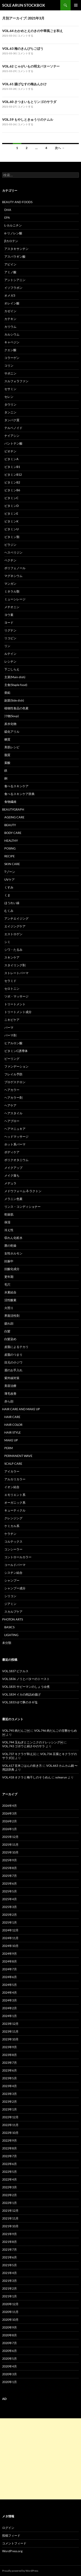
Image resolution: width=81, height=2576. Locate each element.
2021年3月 (9, 2280)
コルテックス (13, 1541)
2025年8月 (9, 1868)
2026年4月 (9, 1805)
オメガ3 (9, 295)
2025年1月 (9, 1922)
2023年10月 (10, 2039)
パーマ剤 (10, 1035)
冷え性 (8, 1230)
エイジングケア (14, 926)
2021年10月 (10, 2226)
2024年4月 (9, 1992)
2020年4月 (9, 2366)
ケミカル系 (11, 1526)
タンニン (10, 412)
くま (7, 895)
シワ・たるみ (13, 949)
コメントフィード (14, 2543)
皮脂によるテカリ (16, 1347)
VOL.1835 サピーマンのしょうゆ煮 (26, 1686)
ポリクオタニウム (16, 1160)
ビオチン (10, 451)
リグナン (10, 630)
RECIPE (9, 856)
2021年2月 (9, 2288)
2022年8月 (9, 2148)
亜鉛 (7, 692)
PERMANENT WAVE (18, 1456)
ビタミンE (11, 513)
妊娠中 (8, 1261)
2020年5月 (9, 2358)
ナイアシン (11, 435)
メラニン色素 (13, 1199)
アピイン (10, 264)
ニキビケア (11, 1019)
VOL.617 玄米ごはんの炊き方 (22, 1765)
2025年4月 (9, 1899)
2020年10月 (10, 2319)
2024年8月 (9, 1961)
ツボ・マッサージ (16, 996)
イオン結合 (11, 1487)
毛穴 (7, 1284)
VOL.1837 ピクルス (15, 1671)
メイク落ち (11, 1175)
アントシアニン (14, 280)
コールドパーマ (14, 1565)
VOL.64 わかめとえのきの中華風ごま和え (32, 31)
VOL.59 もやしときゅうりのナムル (27, 119)
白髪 (7, 1331)
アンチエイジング (16, 918)
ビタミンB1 (12, 467)
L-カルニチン (13, 225)
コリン (8, 365)
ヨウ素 (8, 615)
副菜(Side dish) (14, 700)
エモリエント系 (14, 1495)
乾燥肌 (8, 1214)
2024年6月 (9, 1977)
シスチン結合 (13, 1572)
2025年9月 (9, 1860)
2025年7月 (9, 1875)
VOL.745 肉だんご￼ (16, 1730)
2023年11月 (10, 2031)
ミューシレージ (14, 599)
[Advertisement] (40, 2458)
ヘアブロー (11, 1121)
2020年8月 (9, 2335)
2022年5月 (9, 2171)
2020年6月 (9, 2351)
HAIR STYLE (12, 1432)
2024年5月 (9, 1985)
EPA (7, 217)
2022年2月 (9, 2195)
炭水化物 (10, 724)
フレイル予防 (13, 1074)
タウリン (10, 404)
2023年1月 (9, 2109)
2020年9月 (9, 2327)
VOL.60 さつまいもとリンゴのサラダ (29, 102)
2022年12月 (10, 2117)
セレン (8, 396)
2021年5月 (9, 2265)
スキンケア (11, 957)
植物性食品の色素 (16, 708)
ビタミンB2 (12, 482)
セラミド (10, 981)
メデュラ (10, 1183)
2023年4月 (9, 2086)
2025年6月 (9, 1883)
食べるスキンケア (16, 786)
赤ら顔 (8, 1401)
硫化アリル (11, 731)
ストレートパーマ (16, 973)
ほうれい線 (11, 903)
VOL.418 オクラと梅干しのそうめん (26, 1777)
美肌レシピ (11, 747)
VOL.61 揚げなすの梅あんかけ (24, 84)
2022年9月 (9, 2140)
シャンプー (11, 1580)
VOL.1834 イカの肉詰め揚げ (21, 1694)
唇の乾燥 (10, 1245)
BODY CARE (12, 833)
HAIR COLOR (13, 1424)
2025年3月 (9, 1907)
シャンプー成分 (14, 1588)
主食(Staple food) (15, 685)
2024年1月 (9, 2016)
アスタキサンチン (16, 249)
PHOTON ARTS (12, 1619)
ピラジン (10, 544)
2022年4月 (9, 2179)
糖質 (7, 739)
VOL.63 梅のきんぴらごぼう (22, 48)
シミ (7, 942)
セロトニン (11, 988)
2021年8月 (9, 2242)
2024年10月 (10, 1946)
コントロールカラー (18, 1557)
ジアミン (10, 1604)
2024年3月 (9, 2000)
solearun (61, 1777)
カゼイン (10, 311)
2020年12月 (10, 2304)
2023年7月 (9, 2062)
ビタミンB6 (12, 490)
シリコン (10, 1596)
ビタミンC (11, 498)
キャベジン (11, 342)
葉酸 (7, 762)
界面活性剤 (11, 1315)
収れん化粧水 (13, 1238)
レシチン (10, 661)
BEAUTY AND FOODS (17, 202)
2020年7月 (9, 2343)
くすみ (8, 887)
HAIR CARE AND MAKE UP (21, 1409)
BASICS (9, 1627)
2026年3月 (9, 1813)
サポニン (10, 373)
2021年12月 (10, 2210)
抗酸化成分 (11, 1269)
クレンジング (13, 1518)
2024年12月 (10, 1930)
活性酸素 (10, 1300)
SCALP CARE (13, 1463)
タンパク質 (11, 420)
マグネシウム (13, 576)
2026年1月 (9, 1829)
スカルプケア (13, 1611)
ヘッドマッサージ (16, 1136)
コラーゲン (11, 358)
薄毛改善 (10, 1393)
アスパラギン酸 (14, 256)
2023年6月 (9, 2070)
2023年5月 (9, 2078)
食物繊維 (10, 801)
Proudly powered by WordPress (20, 2570)
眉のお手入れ (13, 1370)
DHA (7, 210)
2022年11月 (10, 2125)
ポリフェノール (14, 568)
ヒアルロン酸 (13, 1043)
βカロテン (11, 241)
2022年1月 (9, 2203)
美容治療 (10, 1386)
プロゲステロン (14, 1082)
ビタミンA (11, 459)
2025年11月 (10, 1844)
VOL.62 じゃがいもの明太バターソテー (31, 66)
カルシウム (11, 334)
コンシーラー (13, 1549)
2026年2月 (9, 1821)
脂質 (7, 755)
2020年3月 (9, 2374)
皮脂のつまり (13, 1354)
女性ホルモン (13, 1253)
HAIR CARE (12, 1417)
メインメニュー (76, 5)
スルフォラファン (16, 381)
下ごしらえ (11, 669)
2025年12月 (10, 1837)
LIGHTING (11, 1635)
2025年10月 (10, 1852)
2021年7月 (9, 2249)
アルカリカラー (14, 1479)
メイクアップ (13, 1167)
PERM (8, 1448)
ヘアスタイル (13, 1113)
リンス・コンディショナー (22, 1206)
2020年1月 (9, 2382)
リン (7, 646)
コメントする (25, 35)
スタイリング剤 (14, 965)
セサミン (10, 389)
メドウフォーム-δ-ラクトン (22, 1191)
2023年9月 (9, 2047)
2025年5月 (9, 1891)
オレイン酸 (11, 303)
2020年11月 (10, 2312)
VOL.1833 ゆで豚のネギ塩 (20, 1702)
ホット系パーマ (14, 1144)
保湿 (7, 1222)
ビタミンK (11, 521)
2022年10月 (10, 2132)
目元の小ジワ (13, 1362)
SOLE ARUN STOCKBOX (23, 5)
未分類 (6, 1643)
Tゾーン (9, 872)
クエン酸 (10, 350)
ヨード (8, 622)
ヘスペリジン (13, 552)
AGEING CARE (14, 817)
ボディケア (11, 1152)
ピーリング (11, 1058)
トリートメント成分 (18, 1012)
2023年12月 (10, 2023)
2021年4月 (9, 2273)
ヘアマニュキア (14, 1129)
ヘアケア (10, 1105)
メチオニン (11, 607)
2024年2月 (9, 2008)
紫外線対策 (11, 1378)
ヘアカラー (11, 1090)
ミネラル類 (11, 591)
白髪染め (10, 1339)
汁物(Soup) (11, 716)
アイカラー (11, 1471)
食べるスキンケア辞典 (19, 794)
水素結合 (10, 1292)
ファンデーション (16, 1066)
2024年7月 (9, 1969)
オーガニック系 (14, 1502)
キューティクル (14, 1510)
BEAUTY (10, 825)
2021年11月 (10, 2218)
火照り (8, 1308)
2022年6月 (9, 2164)
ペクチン (10, 560)
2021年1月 (9, 2296)
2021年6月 (9, 2257)
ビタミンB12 (13, 474)
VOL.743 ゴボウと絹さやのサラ (23, 1746)
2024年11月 (10, 1938)
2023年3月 (9, 2094)
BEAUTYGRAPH (13, 809)
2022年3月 (9, 2187)
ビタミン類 (11, 537)
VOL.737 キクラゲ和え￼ (19, 1754)
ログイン (8, 2527)
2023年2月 (9, 2101)
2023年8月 (9, 2055)
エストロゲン (13, 934)
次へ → (60, 148)
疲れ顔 (8, 1323)
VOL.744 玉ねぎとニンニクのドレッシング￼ (32, 1742)
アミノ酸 (10, 272)
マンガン (10, 583)
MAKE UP (11, 1440)
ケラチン (10, 1533)
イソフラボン (13, 287)
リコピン (10, 638)
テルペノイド (13, 428)
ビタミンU (11, 529)
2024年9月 (9, 1953)
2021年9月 (9, 2234)
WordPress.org (12, 2551)
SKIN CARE (12, 864)
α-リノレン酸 (13, 233)
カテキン (10, 319)
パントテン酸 (13, 443)
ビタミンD (11, 505)
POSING (10, 848)
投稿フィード (11, 2535)
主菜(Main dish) (14, 677)
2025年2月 (9, 1914)
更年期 (8, 1276)
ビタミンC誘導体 (16, 1051)
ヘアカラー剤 (13, 1097)
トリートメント (14, 1004)
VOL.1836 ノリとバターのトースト (26, 1679)
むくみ (8, 910)
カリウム (10, 326)
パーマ (8, 1027)
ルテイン (10, 653)
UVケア (9, 879)
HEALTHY (11, 840)
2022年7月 (9, 2156)
